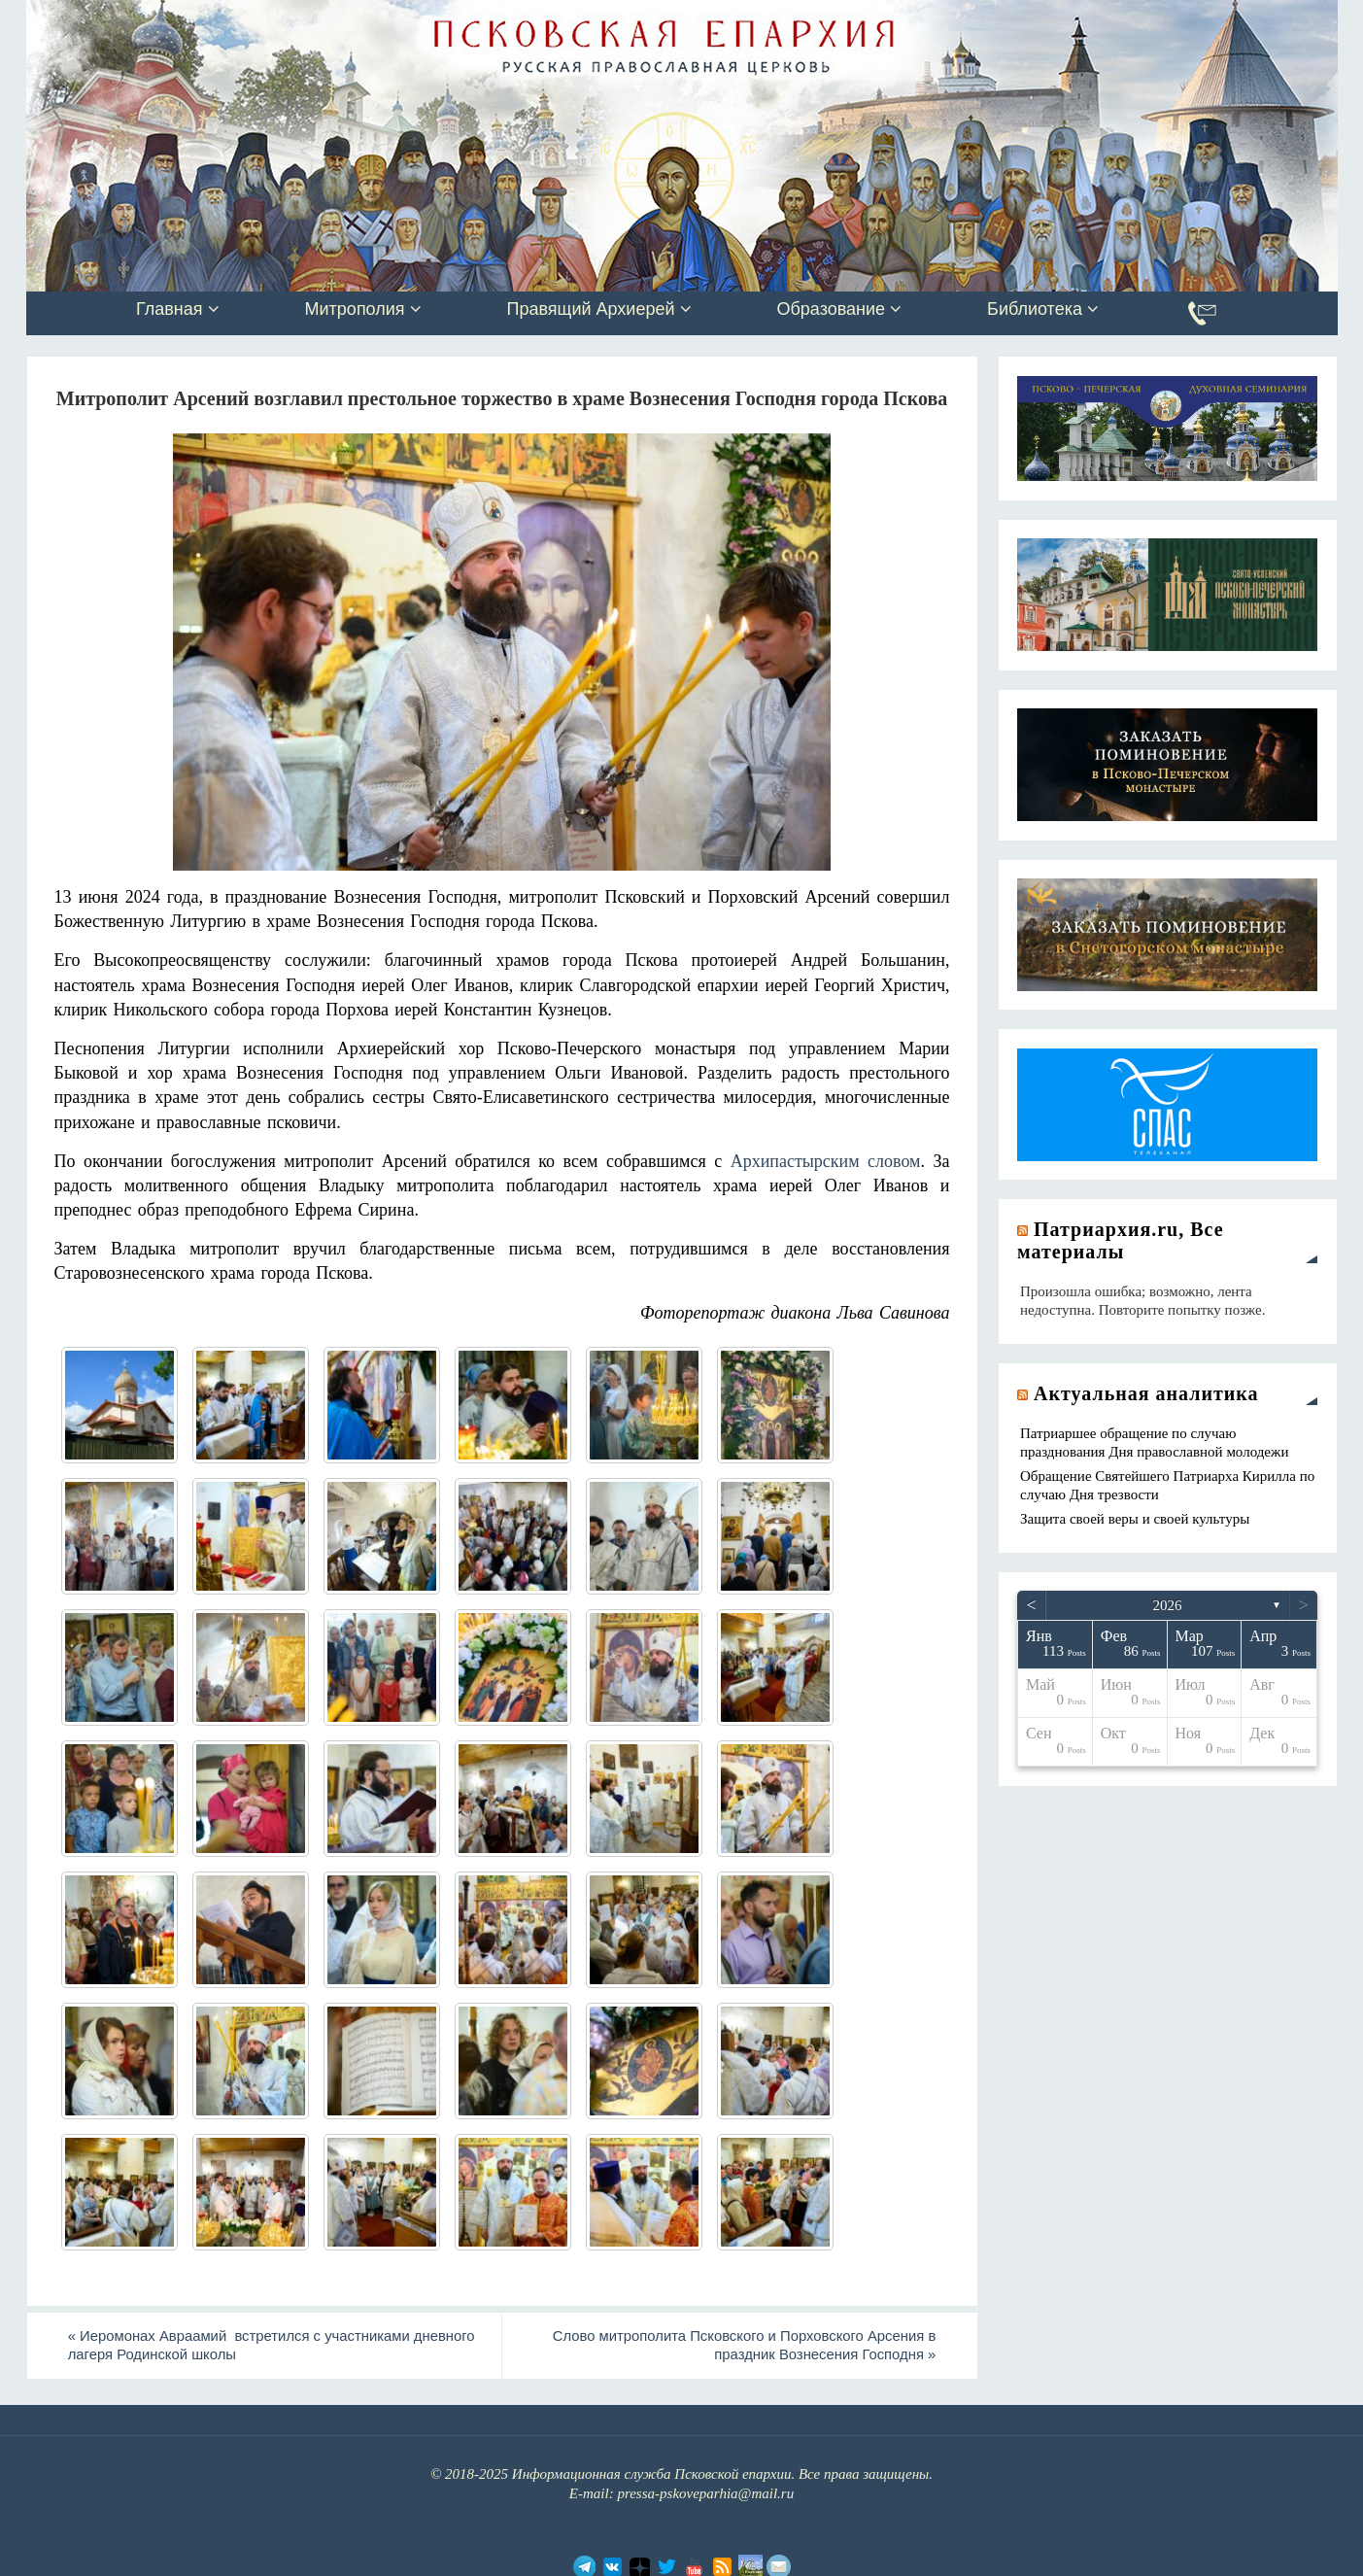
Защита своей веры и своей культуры (1134, 1519)
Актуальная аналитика (1146, 1393)
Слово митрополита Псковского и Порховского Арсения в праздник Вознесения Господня (739, 2346)
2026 (1167, 1605)
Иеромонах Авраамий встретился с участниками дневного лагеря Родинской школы (277, 2346)
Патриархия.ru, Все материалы (1120, 1240)
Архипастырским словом (826, 1161)
